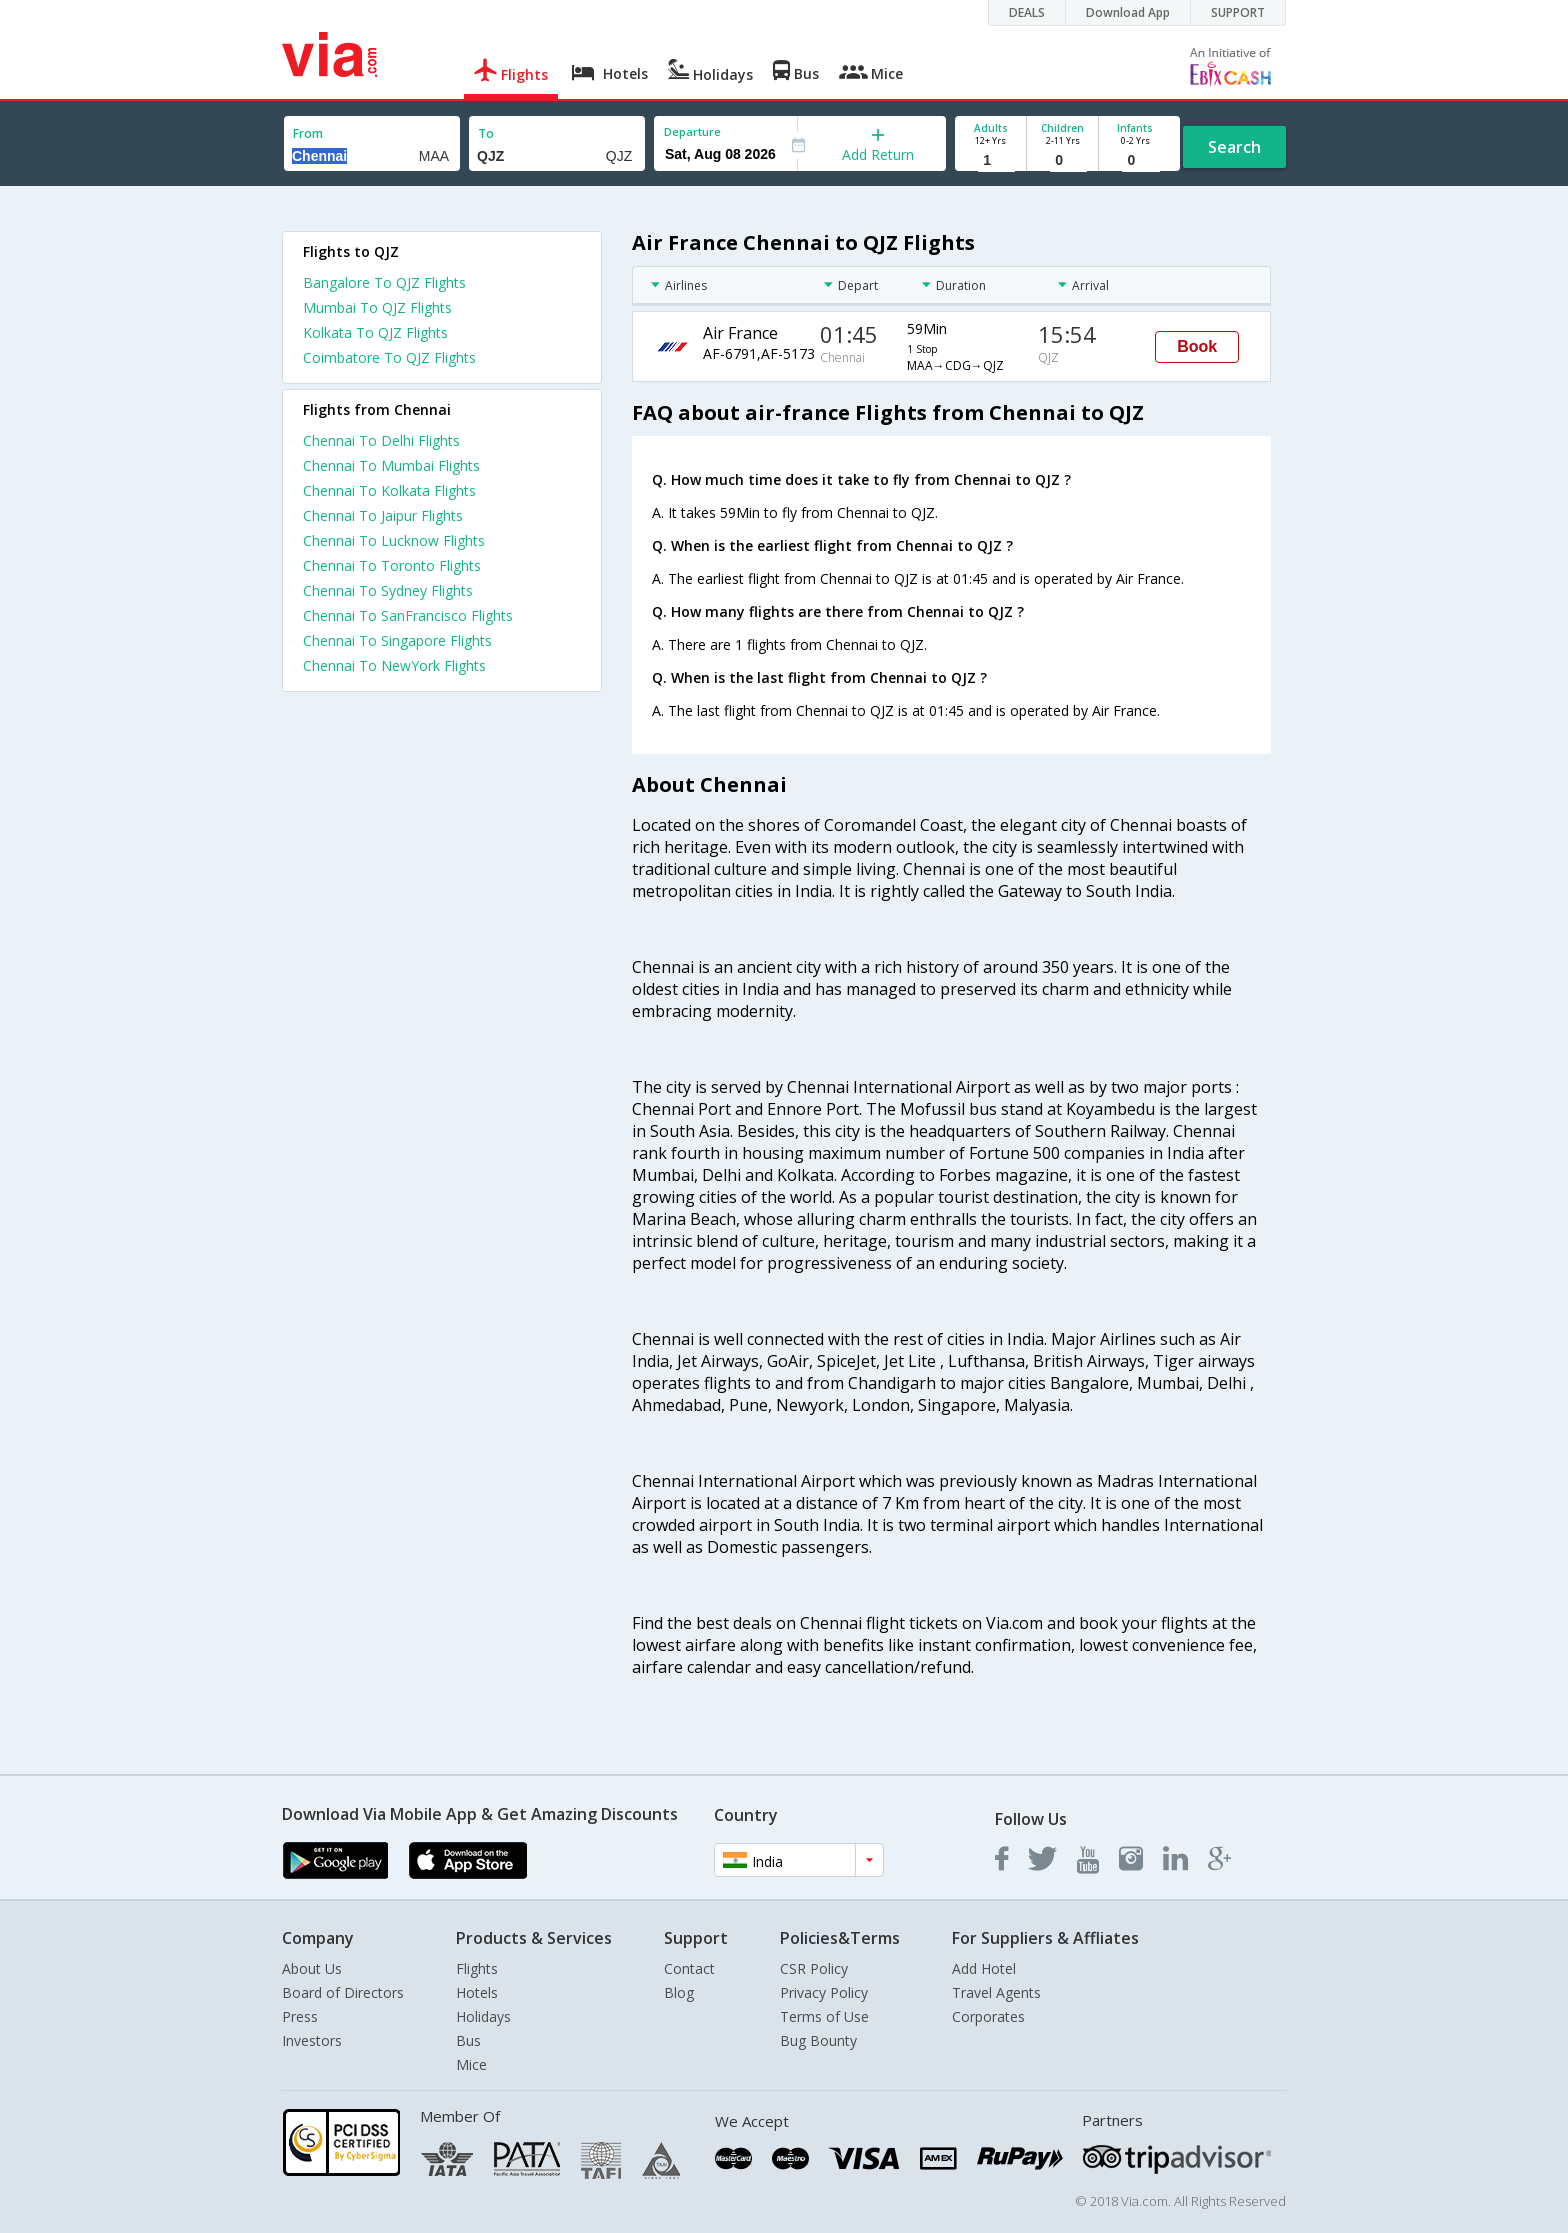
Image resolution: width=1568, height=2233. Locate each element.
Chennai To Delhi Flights (381, 440)
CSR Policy (814, 1968)
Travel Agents (996, 1992)
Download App (1128, 12)
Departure (692, 131)
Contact (689, 1968)
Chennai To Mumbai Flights (391, 465)
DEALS (1027, 12)
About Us (312, 1968)
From (308, 133)
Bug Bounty (818, 2040)
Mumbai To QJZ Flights (377, 307)
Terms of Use (824, 2016)
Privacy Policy (824, 1992)
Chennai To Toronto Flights (392, 565)
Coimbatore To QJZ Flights (389, 357)
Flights (477, 1968)
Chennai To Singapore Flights (397, 640)
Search (1234, 147)
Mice (471, 2064)
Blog (679, 1992)
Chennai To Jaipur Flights (383, 515)
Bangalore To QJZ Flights (384, 282)
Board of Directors (343, 1992)
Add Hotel (984, 1968)
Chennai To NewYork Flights (394, 665)
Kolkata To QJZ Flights (375, 332)
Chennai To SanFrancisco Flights (408, 615)
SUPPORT (1238, 12)
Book (1197, 346)
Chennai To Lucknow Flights (394, 540)
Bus (468, 2040)
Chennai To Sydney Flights (388, 590)
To (486, 133)
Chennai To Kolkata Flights (389, 490)
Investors (312, 2040)
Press (300, 2016)
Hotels (477, 1992)
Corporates (988, 2016)
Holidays (483, 2016)
